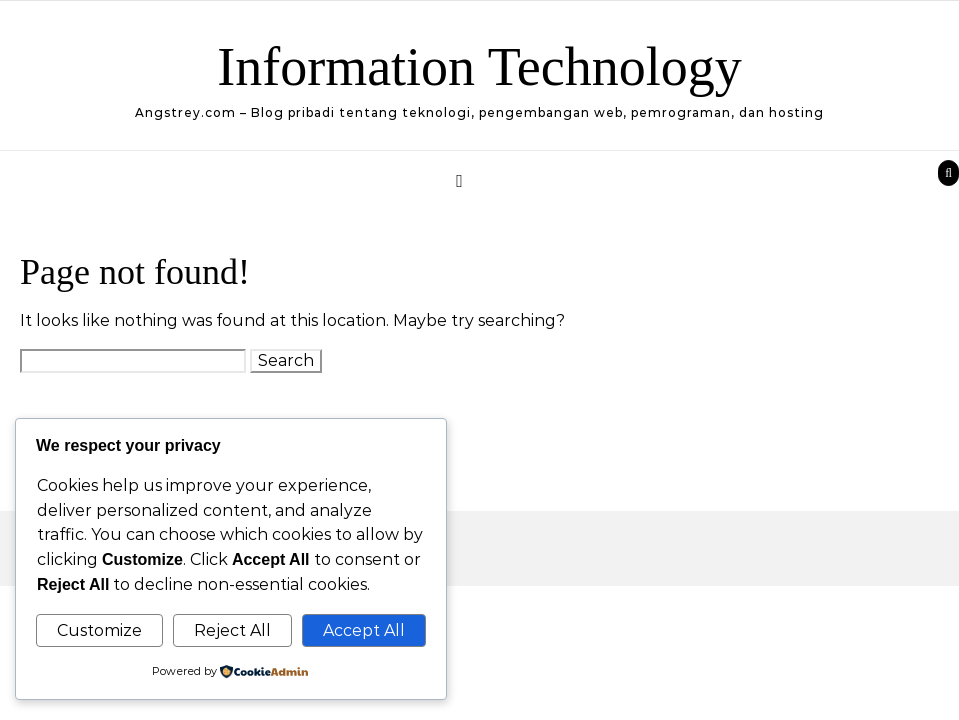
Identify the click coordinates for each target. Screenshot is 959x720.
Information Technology (479, 67)
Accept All (364, 630)
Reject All (232, 630)
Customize (99, 630)
